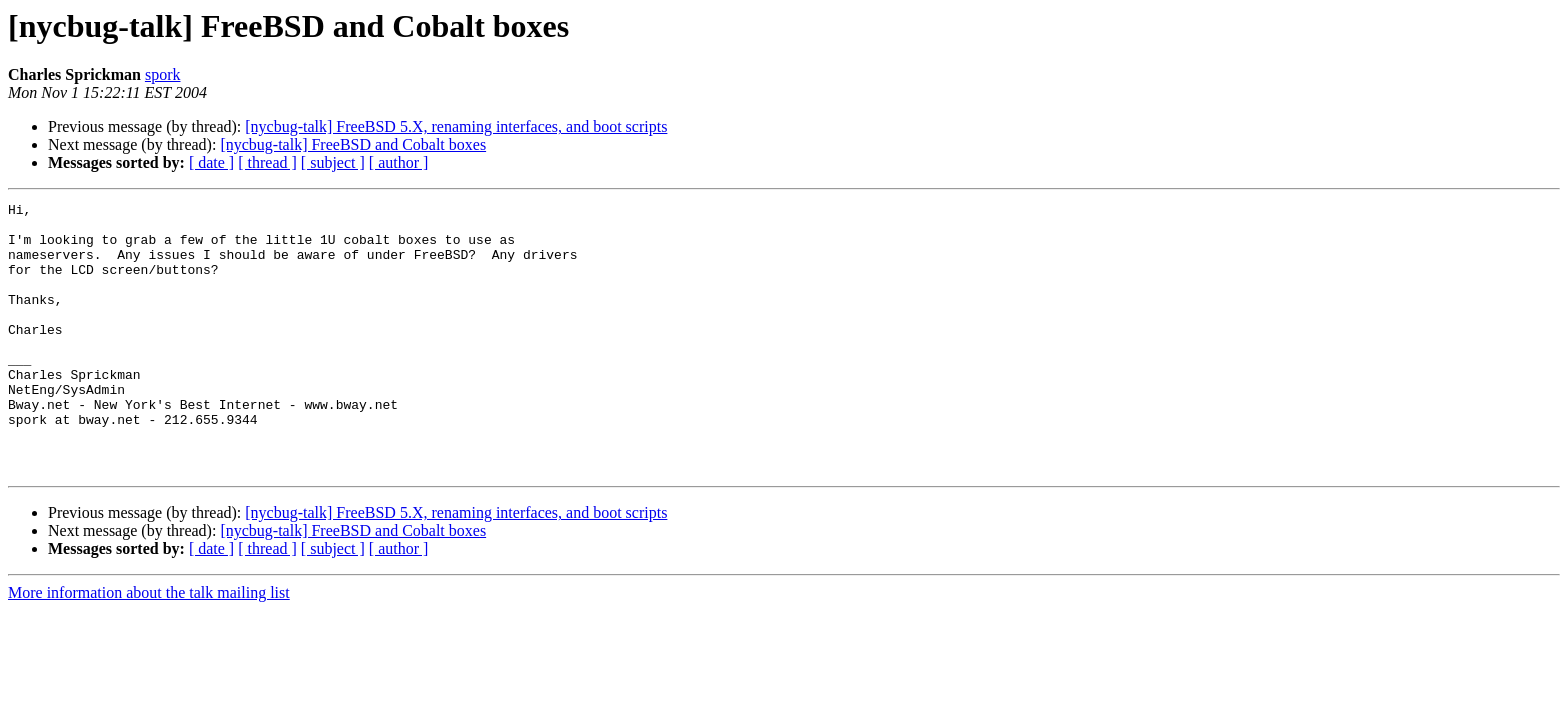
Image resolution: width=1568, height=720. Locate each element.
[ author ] (399, 162)
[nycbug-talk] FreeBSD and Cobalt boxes (353, 144)
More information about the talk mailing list (149, 646)
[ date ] (211, 162)
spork (163, 74)
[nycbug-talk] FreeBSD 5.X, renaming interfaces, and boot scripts (456, 126)
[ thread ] (267, 162)
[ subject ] (333, 162)
